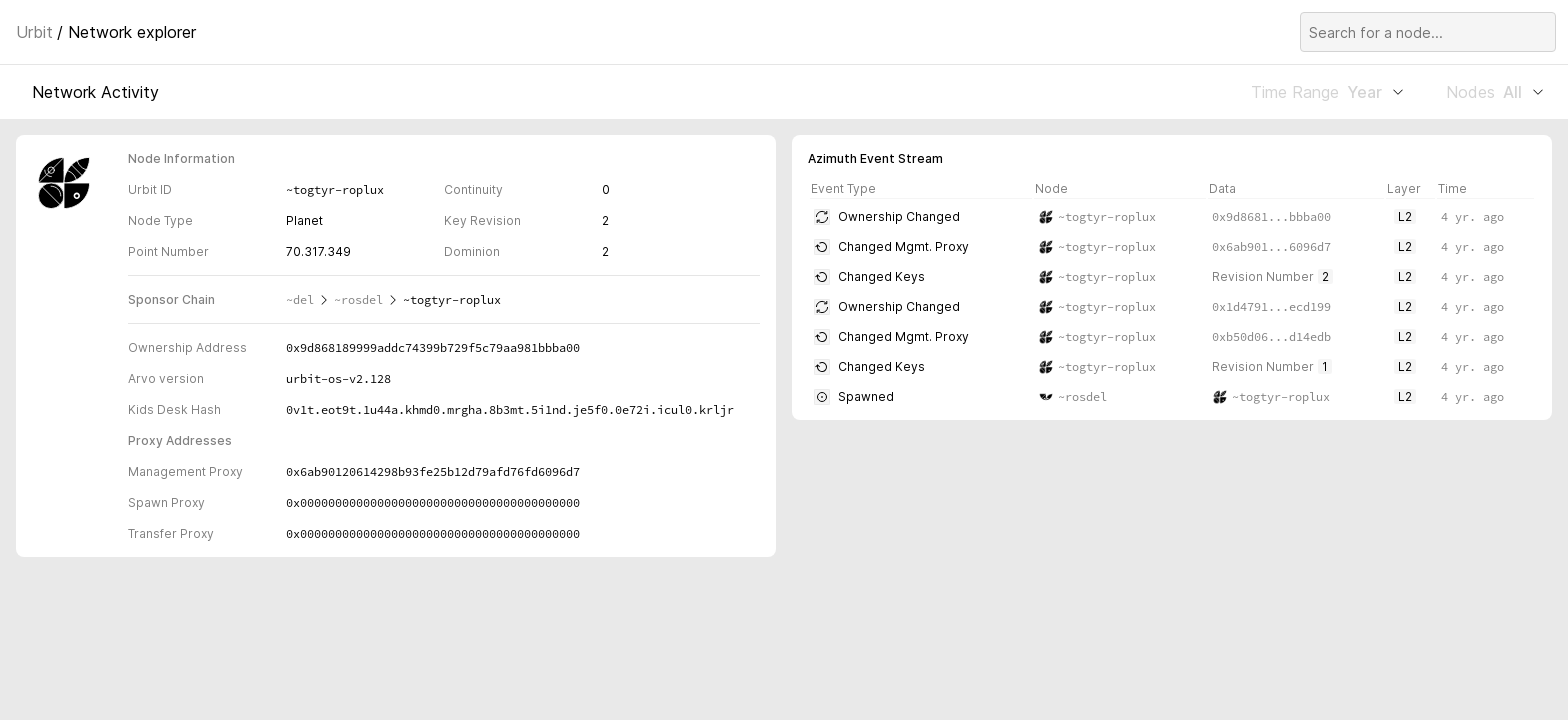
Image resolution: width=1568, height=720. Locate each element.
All (1523, 92)
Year (1375, 92)
